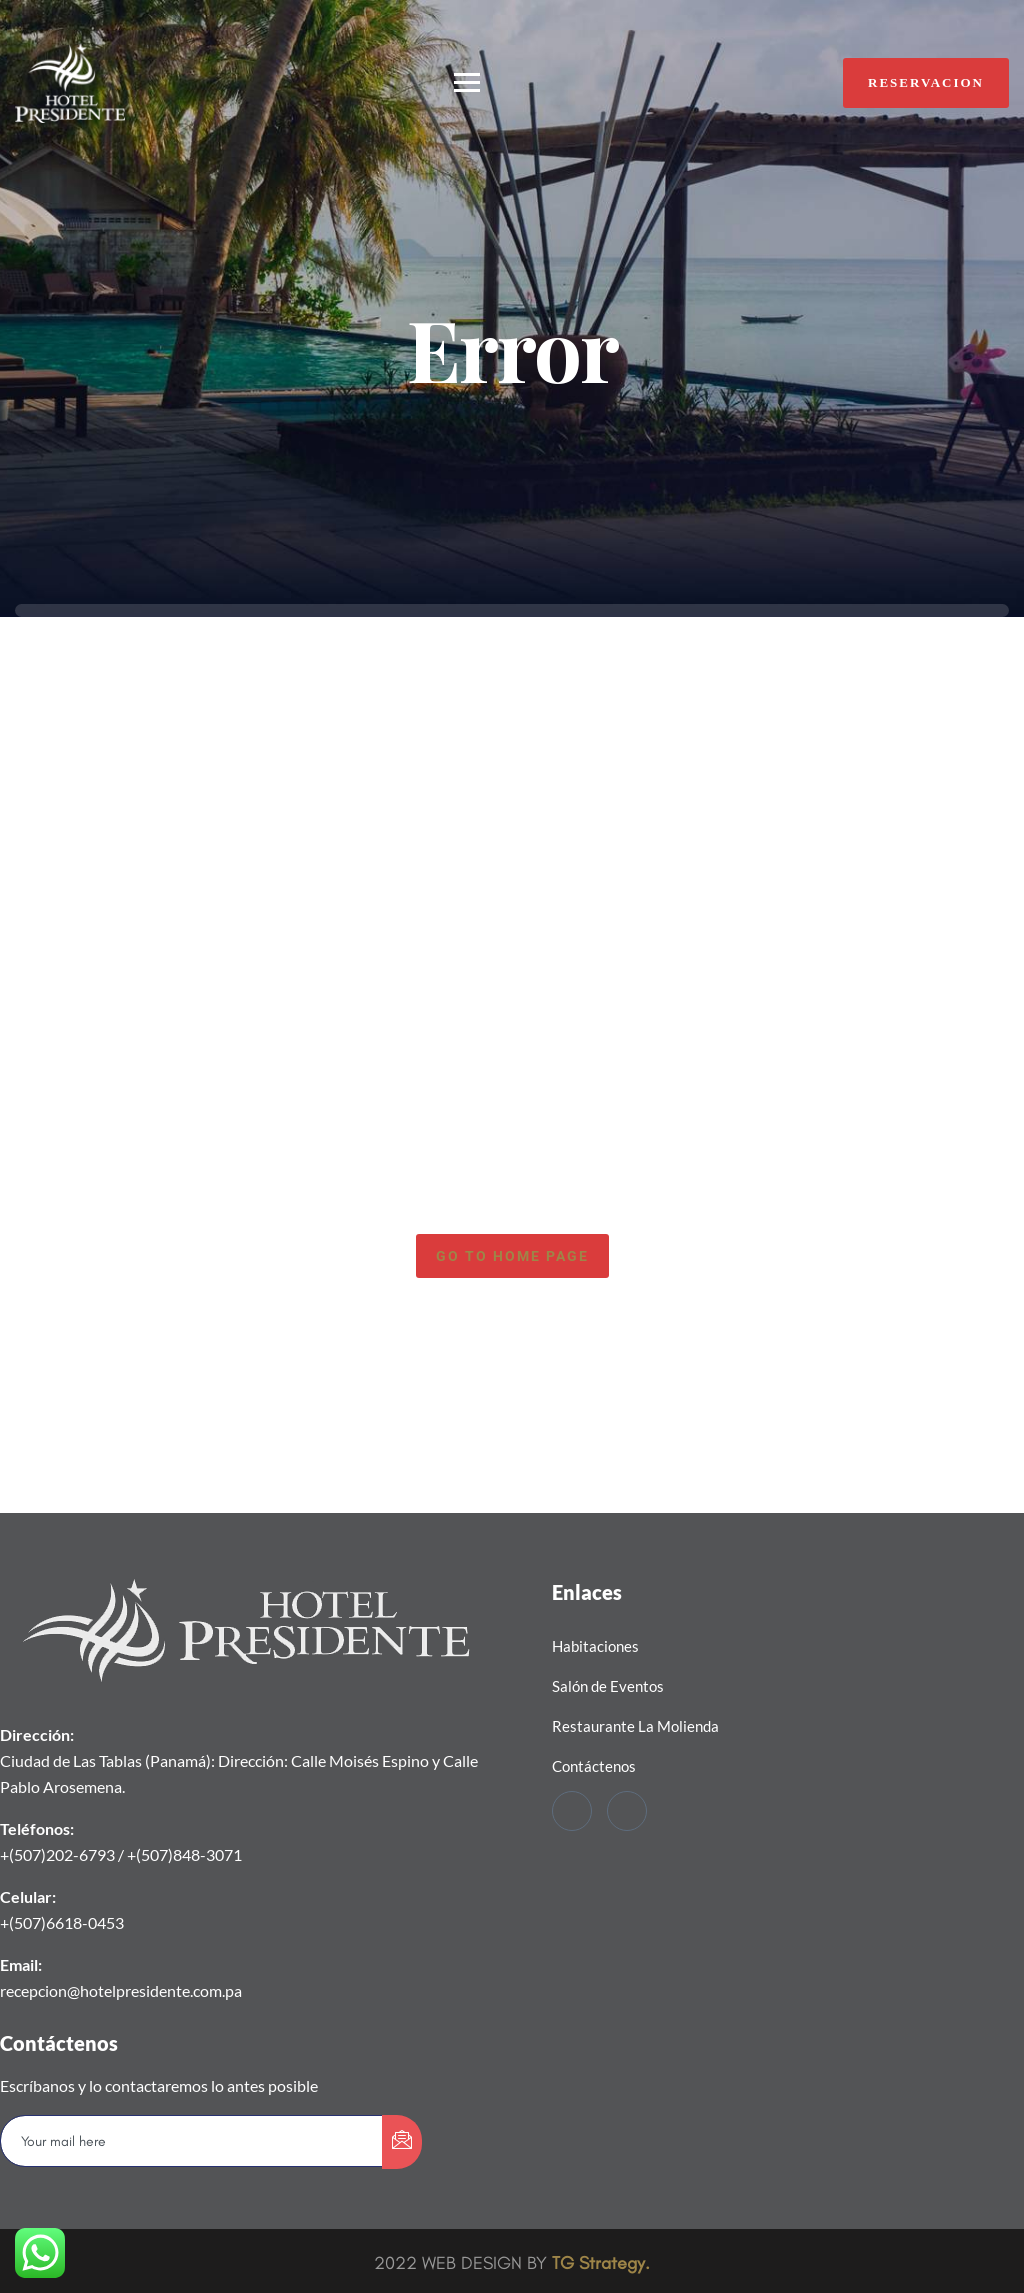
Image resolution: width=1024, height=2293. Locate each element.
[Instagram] (627, 1811)
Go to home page (512, 1256)
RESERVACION (926, 82)
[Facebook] (572, 1811)
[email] (192, 2141)
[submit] (402, 2142)
